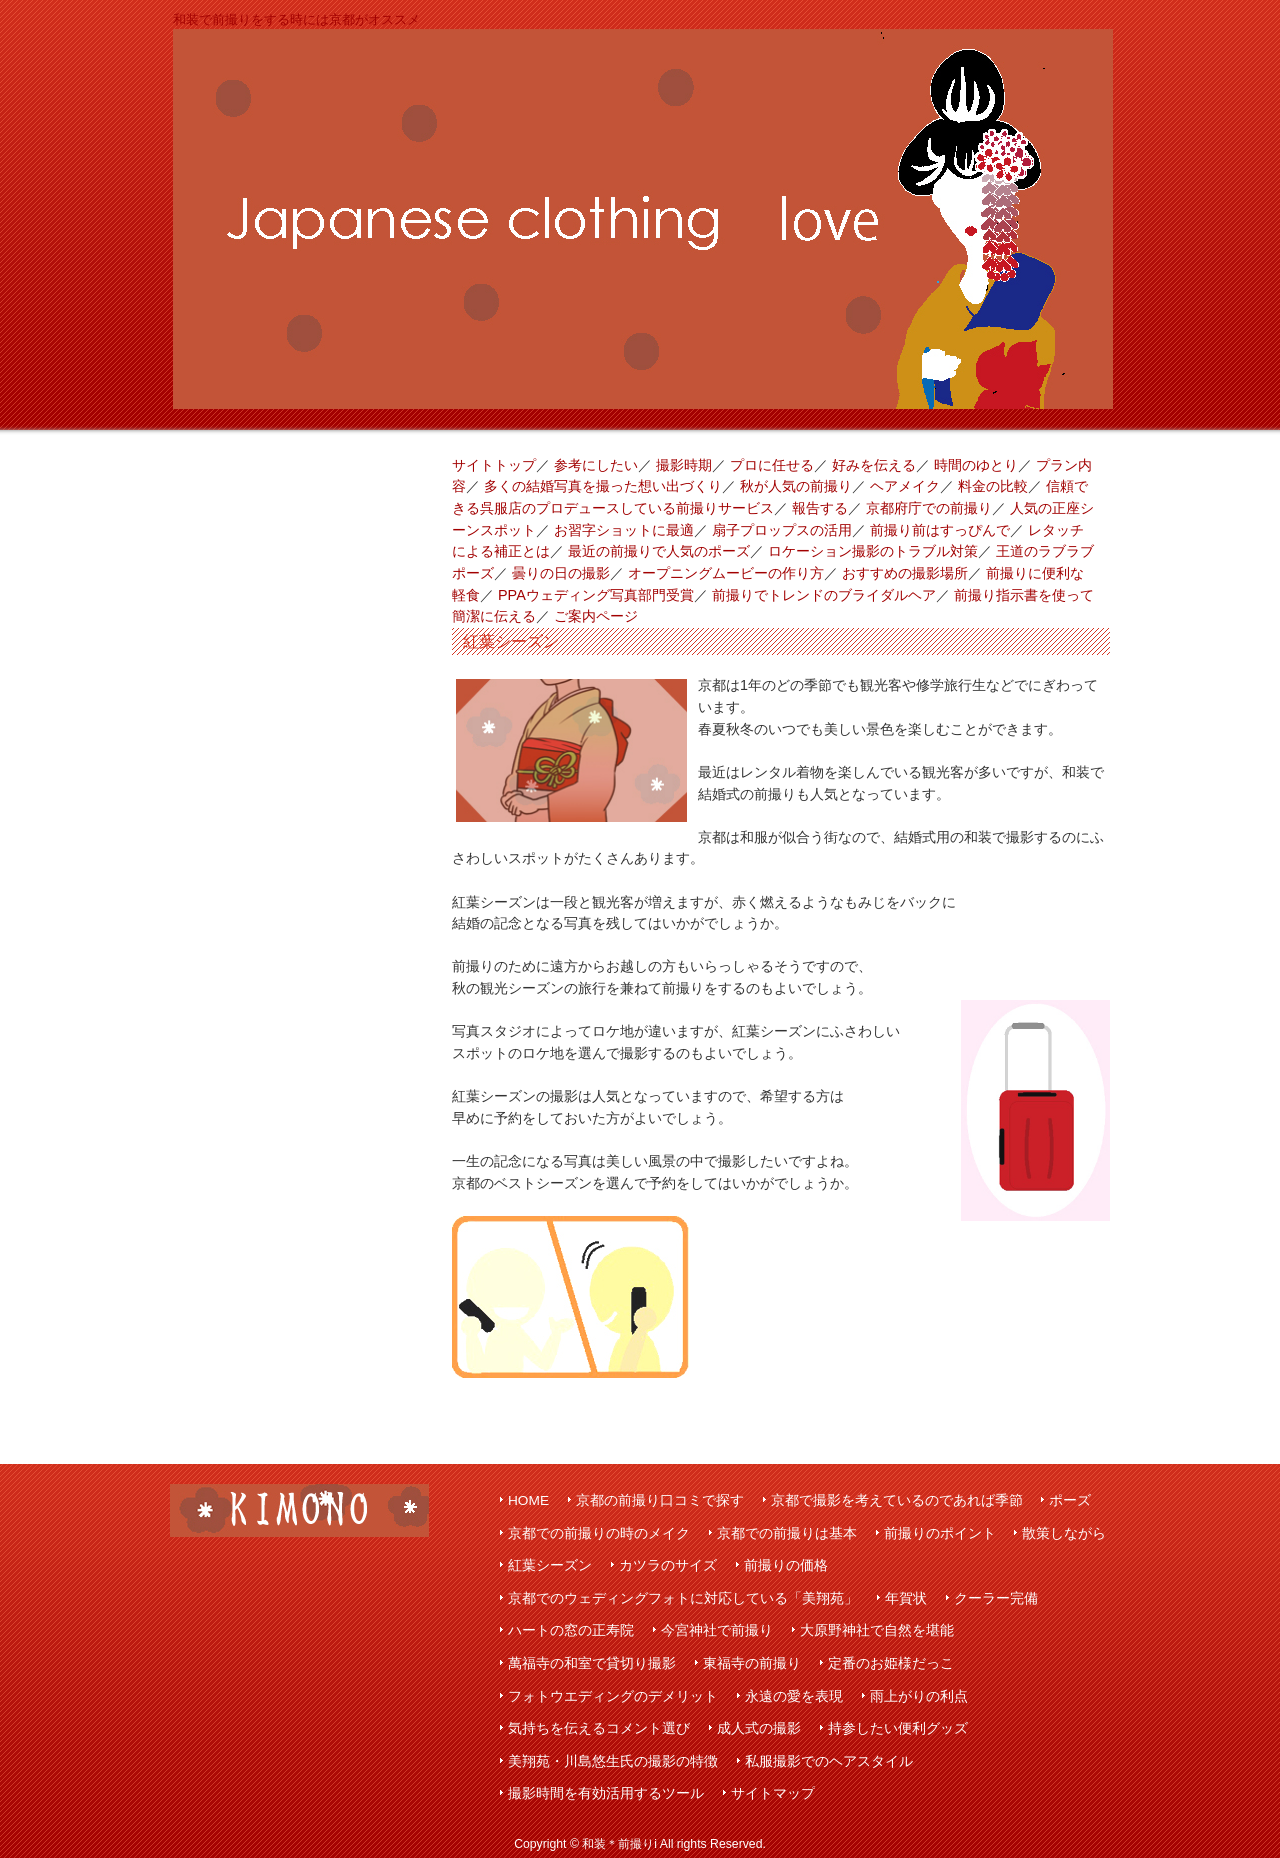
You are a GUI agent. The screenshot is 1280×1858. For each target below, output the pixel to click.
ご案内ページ (596, 616)
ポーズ (1070, 1500)
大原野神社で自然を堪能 (877, 1630)
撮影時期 (684, 465)
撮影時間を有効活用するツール (606, 1793)
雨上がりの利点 (919, 1696)
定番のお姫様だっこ (891, 1663)
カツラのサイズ (668, 1565)
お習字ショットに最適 (624, 530)
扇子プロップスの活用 (782, 530)
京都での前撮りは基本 (787, 1533)
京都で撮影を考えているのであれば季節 (897, 1500)
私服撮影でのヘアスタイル (829, 1761)
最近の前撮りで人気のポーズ (659, 551)
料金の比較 (993, 486)
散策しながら (1064, 1533)
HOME (528, 1500)
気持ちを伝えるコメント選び (599, 1728)
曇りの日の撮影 (561, 573)
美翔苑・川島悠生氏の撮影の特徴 (613, 1761)
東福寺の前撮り (752, 1663)
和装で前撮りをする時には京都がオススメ (296, 19)
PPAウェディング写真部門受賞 (596, 595)
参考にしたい (596, 465)
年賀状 (906, 1598)
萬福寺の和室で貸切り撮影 (592, 1663)
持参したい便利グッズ (898, 1728)
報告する (820, 508)
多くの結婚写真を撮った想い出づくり (603, 486)
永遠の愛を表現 (794, 1696)
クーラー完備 (996, 1598)
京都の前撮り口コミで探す (660, 1500)
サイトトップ (494, 465)
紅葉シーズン (550, 1565)
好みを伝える (874, 465)
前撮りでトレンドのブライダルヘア (824, 595)
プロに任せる (772, 465)
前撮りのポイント (940, 1533)
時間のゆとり (976, 465)
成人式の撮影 (759, 1728)
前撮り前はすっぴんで (940, 530)
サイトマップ (773, 1793)
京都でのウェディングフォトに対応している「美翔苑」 (683, 1598)
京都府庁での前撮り (929, 508)
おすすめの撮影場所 (905, 573)
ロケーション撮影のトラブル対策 (873, 551)
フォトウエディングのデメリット (613, 1696)
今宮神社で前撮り (717, 1630)
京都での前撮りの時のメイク (599, 1533)
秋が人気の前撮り (796, 486)
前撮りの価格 (786, 1565)
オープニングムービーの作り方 (726, 573)
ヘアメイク (905, 486)
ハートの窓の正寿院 (571, 1630)
